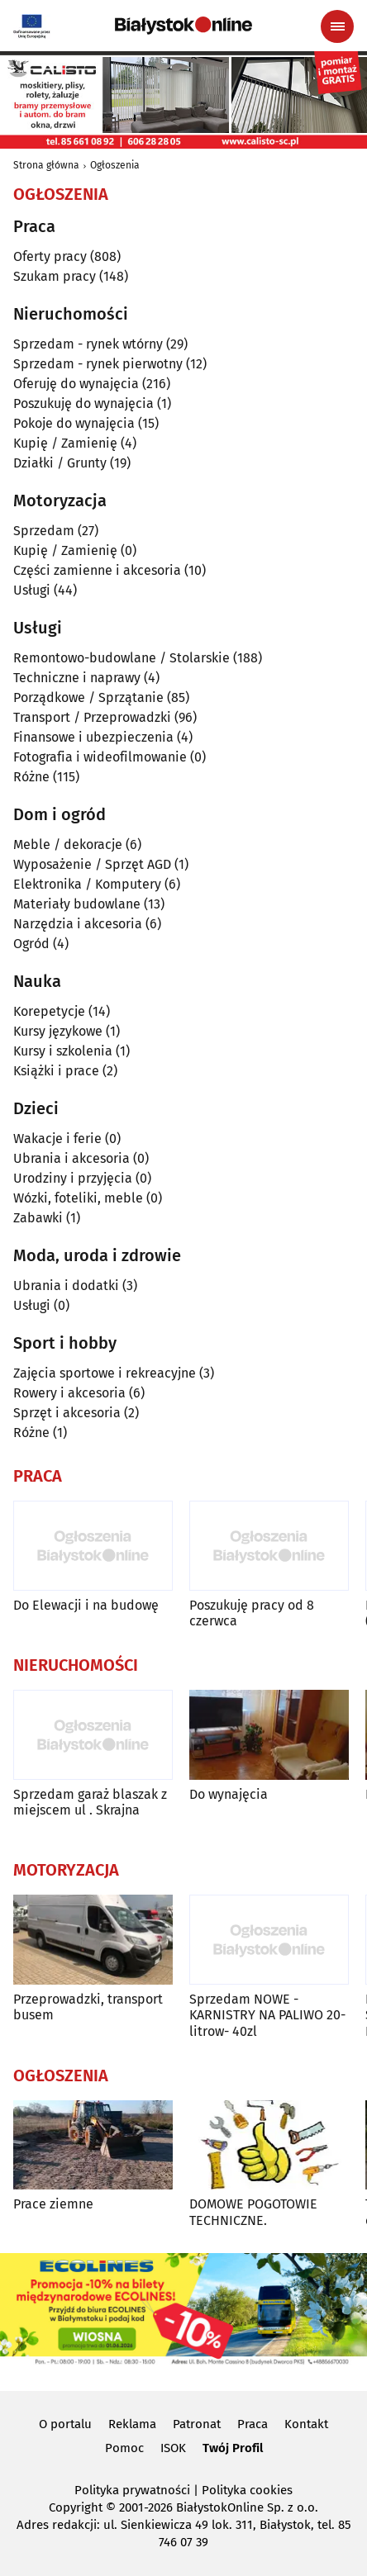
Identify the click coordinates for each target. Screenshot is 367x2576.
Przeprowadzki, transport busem (88, 2007)
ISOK (173, 2448)
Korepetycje (49, 1011)
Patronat (197, 2424)
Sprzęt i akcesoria (67, 1413)
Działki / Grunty (60, 463)
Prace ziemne (53, 2204)
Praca (252, 2424)
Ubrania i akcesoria (71, 1158)
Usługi (31, 590)
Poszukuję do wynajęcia (83, 403)
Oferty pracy (50, 256)
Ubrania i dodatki (66, 1285)
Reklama (132, 2424)
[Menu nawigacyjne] (337, 26)
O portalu (65, 2424)
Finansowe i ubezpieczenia (93, 737)
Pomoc (124, 2448)
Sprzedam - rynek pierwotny (98, 364)
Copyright (75, 2507)
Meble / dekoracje (67, 844)
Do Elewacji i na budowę (86, 1605)
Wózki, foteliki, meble (78, 1198)
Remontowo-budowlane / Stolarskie (121, 658)
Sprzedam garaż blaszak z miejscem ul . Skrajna (90, 1802)
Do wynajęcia (228, 1794)
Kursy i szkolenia (62, 1051)
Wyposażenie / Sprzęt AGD (92, 864)
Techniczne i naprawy (77, 678)
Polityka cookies (247, 2490)
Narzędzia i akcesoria (77, 924)
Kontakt (306, 2424)
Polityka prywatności (132, 2490)
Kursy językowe (57, 1031)
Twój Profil (233, 2448)
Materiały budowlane (77, 904)
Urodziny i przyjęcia (72, 1178)
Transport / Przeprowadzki (92, 717)
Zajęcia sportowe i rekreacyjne (104, 1373)
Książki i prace (56, 1071)
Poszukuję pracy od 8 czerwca (251, 1613)
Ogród (31, 943)
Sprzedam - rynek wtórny (88, 344)
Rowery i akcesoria (69, 1393)
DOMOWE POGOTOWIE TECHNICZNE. (253, 2211)
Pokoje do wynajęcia (74, 423)
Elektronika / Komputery (87, 884)
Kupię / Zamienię (65, 443)
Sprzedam (43, 530)
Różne (31, 777)
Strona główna (46, 165)
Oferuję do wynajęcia (76, 383)
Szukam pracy (54, 276)
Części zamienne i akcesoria (97, 570)
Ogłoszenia (115, 165)
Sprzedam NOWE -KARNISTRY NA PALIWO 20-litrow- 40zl (267, 2014)
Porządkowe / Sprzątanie (88, 697)
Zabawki (38, 1218)
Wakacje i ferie (57, 1138)
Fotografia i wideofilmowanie (100, 757)
